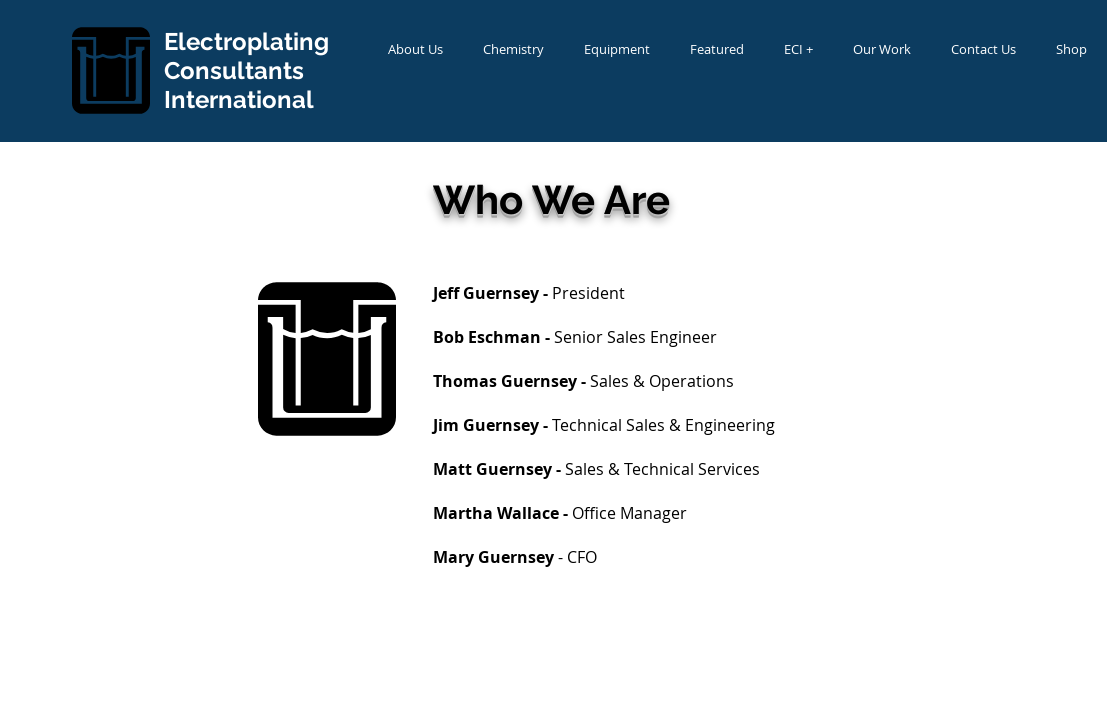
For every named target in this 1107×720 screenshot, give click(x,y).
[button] (415, 49)
